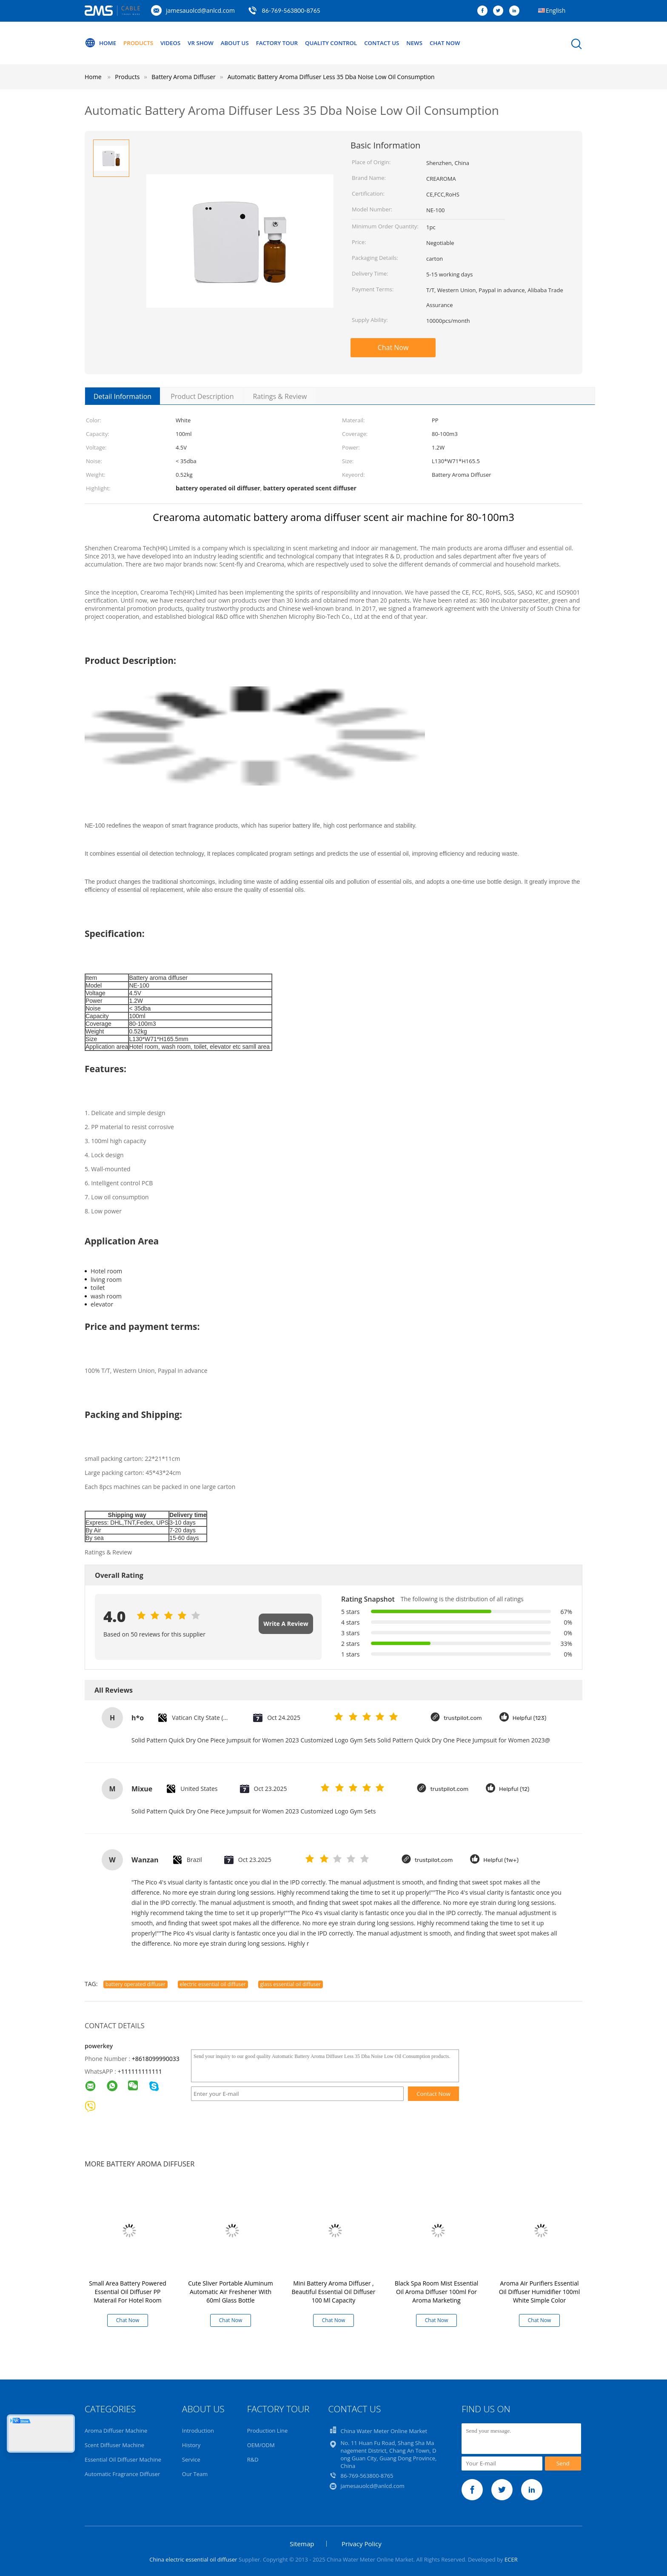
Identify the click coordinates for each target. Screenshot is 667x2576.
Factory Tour (288, 43)
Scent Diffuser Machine (114, 2445)
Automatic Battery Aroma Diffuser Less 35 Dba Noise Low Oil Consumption (331, 77)
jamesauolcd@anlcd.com (200, 10)
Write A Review (285, 1624)
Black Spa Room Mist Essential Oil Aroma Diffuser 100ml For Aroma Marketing (437, 2291)
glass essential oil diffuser (290, 1984)
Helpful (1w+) (503, 1859)
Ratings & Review (280, 396)
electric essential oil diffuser (213, 1984)
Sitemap (302, 2544)
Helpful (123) (530, 1717)
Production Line (267, 2430)
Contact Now (433, 2094)
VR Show (207, 43)
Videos (174, 43)
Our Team (195, 2474)
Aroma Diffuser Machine (116, 2430)
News (433, 43)
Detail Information (122, 396)
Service (191, 2459)
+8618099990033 (156, 2059)
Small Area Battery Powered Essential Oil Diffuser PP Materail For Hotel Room (127, 2291)
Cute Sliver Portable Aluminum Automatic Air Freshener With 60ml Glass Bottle (230, 2291)
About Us (243, 43)
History (191, 2445)
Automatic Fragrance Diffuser (122, 2474)
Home (101, 43)
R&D (253, 2459)
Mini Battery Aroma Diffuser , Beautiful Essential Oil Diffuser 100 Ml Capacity (334, 2291)
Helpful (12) (515, 1788)
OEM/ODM (261, 2445)
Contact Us (399, 43)
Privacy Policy (362, 2544)
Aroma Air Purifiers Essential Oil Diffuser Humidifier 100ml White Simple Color (539, 2291)
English (555, 10)
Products (141, 43)
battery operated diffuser (135, 1984)
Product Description (202, 396)
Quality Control (345, 43)
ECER (511, 2559)
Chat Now (466, 43)
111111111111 (141, 2071)
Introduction (198, 2430)
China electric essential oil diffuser (193, 2559)
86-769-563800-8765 (291, 10)
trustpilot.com (463, 1717)
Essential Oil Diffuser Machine (123, 2459)
